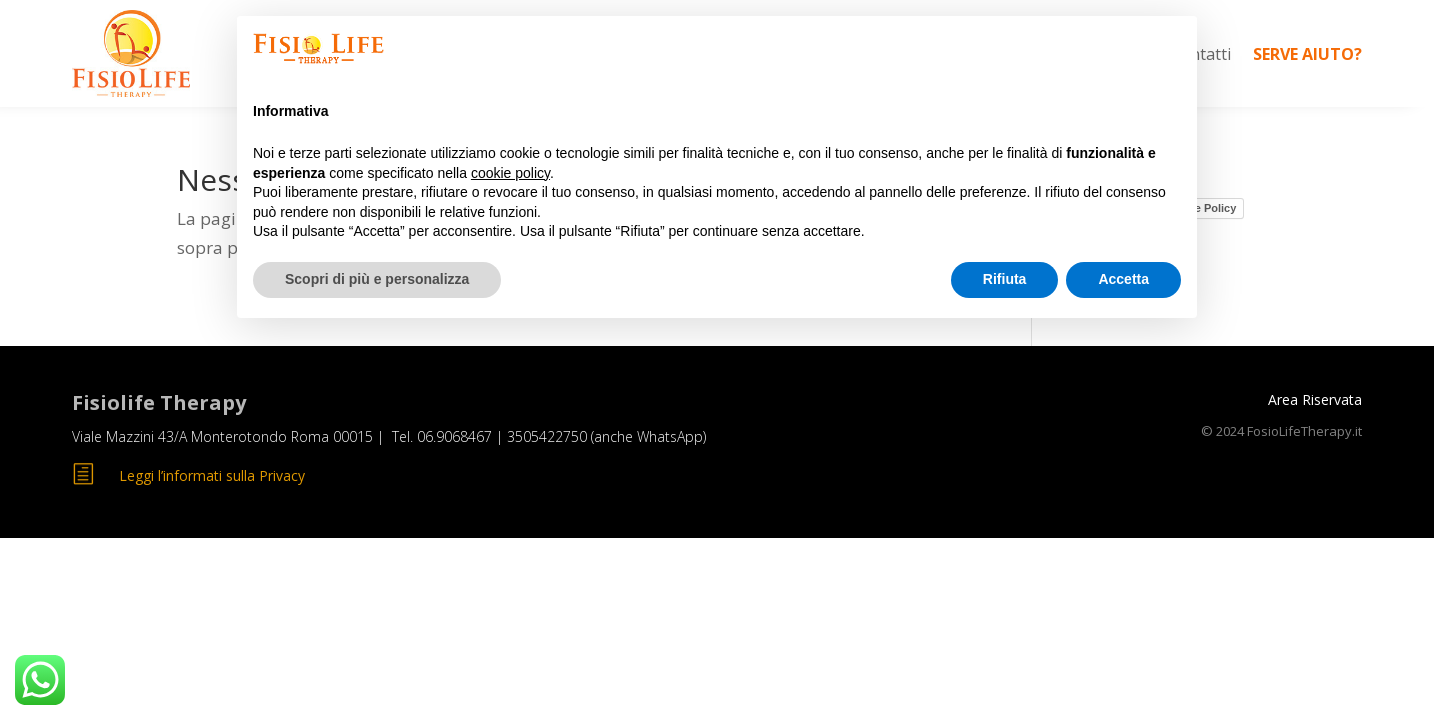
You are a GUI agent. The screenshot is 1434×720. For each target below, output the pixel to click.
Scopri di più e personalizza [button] (377, 279)
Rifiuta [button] (1005, 279)
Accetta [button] (1123, 279)
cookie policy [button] (510, 173)
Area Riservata (1315, 399)
